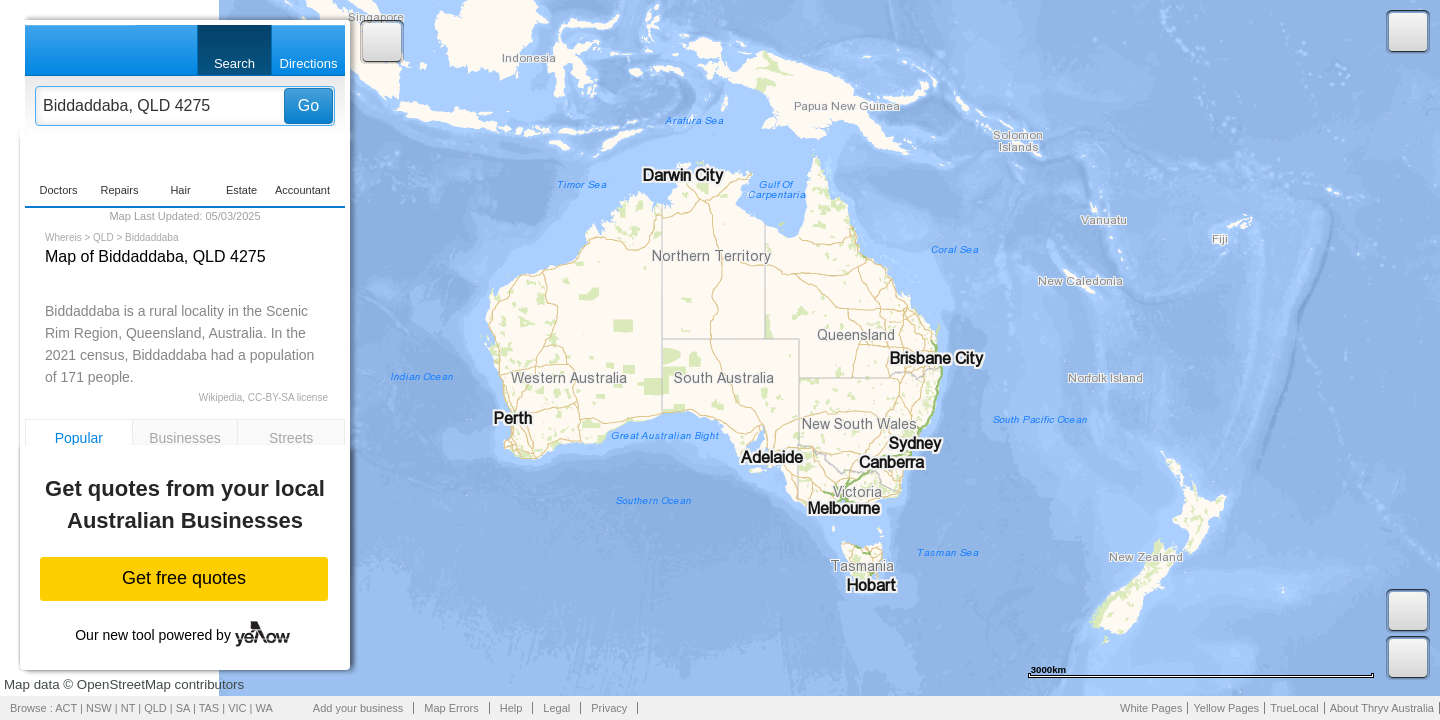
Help (511, 708)
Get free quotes (184, 578)
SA (183, 708)
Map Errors (451, 708)
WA (264, 708)
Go (308, 105)
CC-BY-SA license (288, 397)
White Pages (1151, 708)
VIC (237, 708)
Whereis (63, 237)
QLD (103, 237)
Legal (556, 708)
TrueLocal (1294, 708)
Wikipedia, (222, 397)
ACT (66, 708)
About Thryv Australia (1382, 708)
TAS (209, 708)
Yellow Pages (1226, 708)
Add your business (358, 708)
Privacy (609, 708)
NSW (99, 708)
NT (128, 708)
